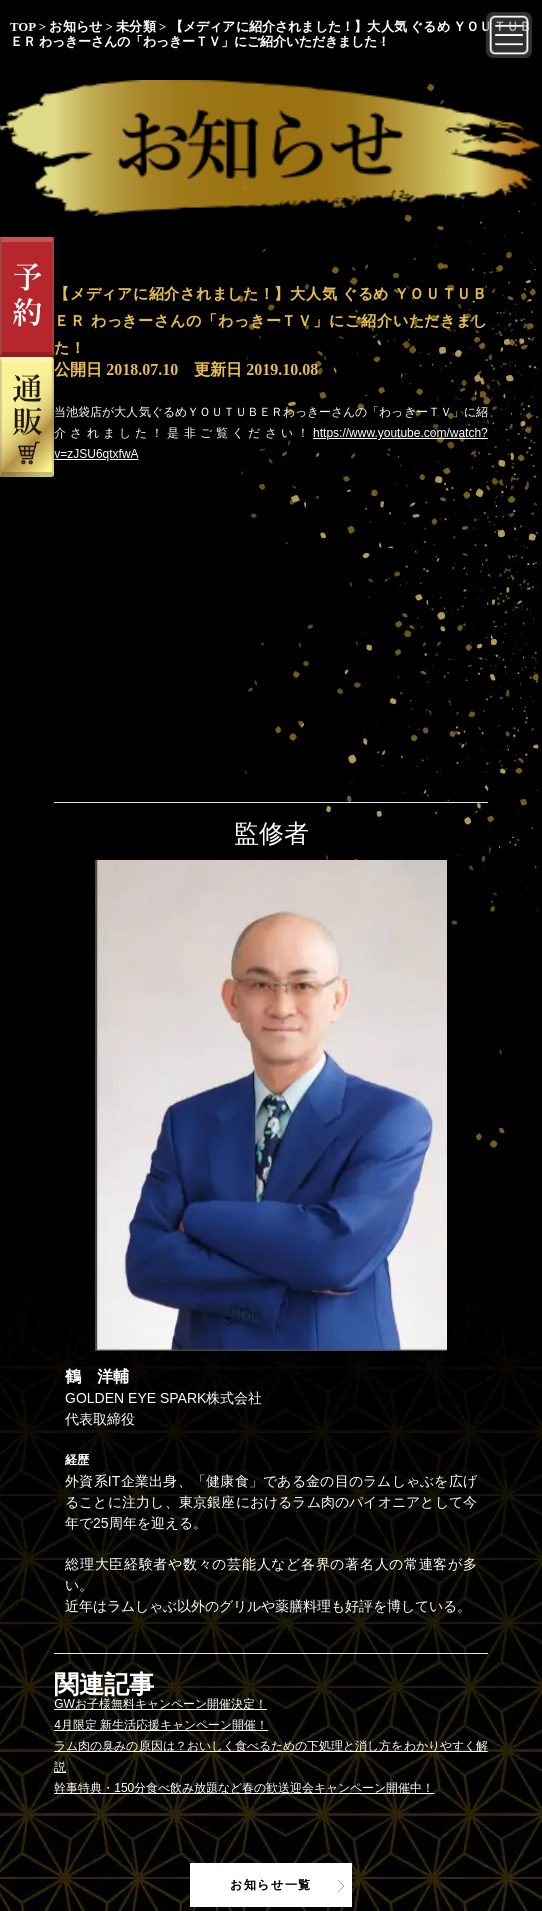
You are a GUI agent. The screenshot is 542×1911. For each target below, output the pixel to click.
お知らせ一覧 (271, 1885)
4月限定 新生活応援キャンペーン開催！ (161, 1725)
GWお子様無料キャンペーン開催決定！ (160, 1704)
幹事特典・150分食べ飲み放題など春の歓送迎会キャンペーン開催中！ (244, 1788)
